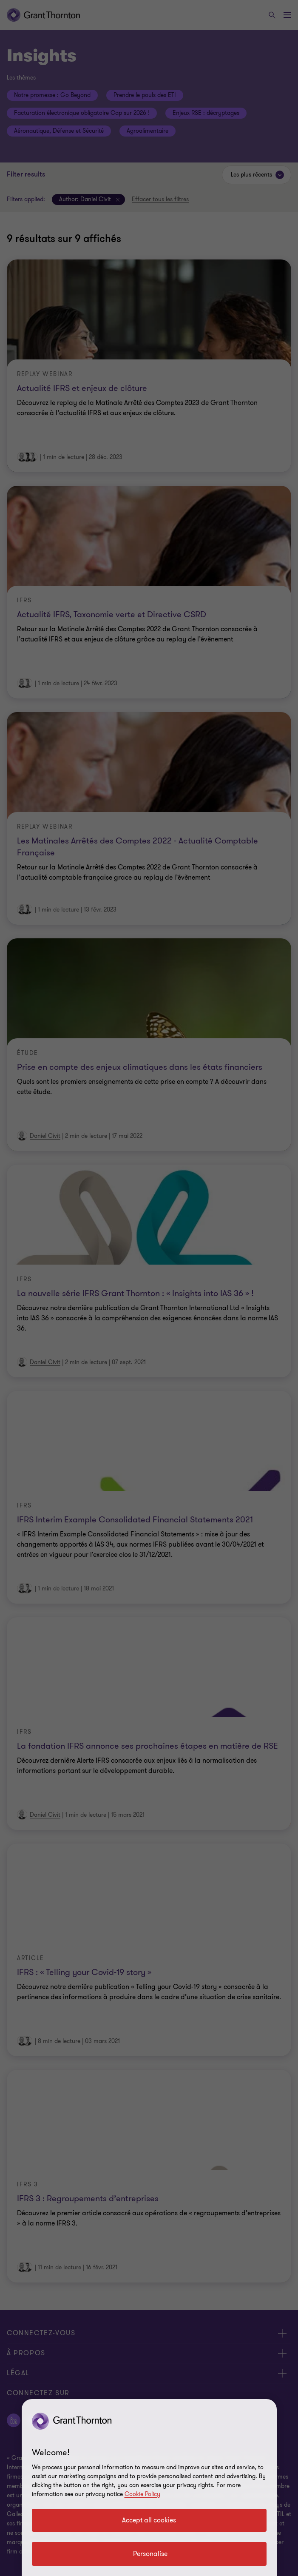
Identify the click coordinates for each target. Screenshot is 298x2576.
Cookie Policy (142, 2494)
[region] (149, 2487)
